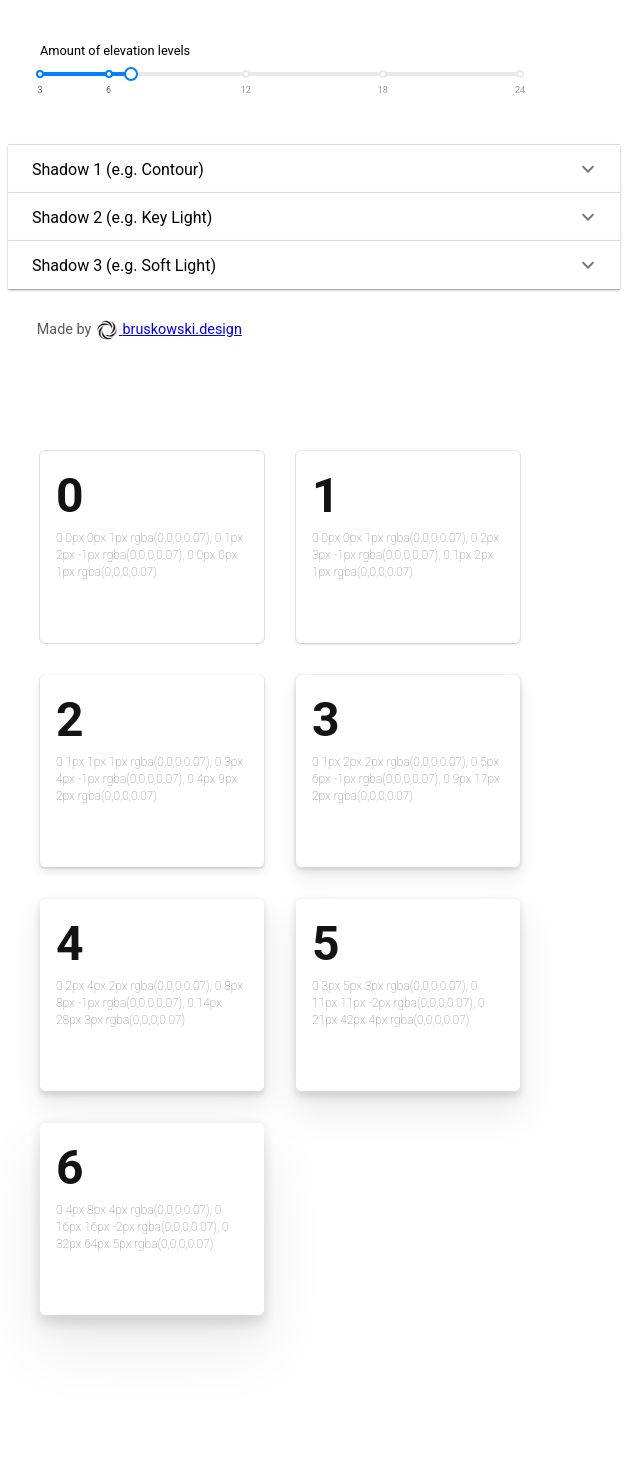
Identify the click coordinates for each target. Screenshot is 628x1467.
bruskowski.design (168, 329)
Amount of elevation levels (115, 50)
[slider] (131, 74)
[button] (314, 169)
